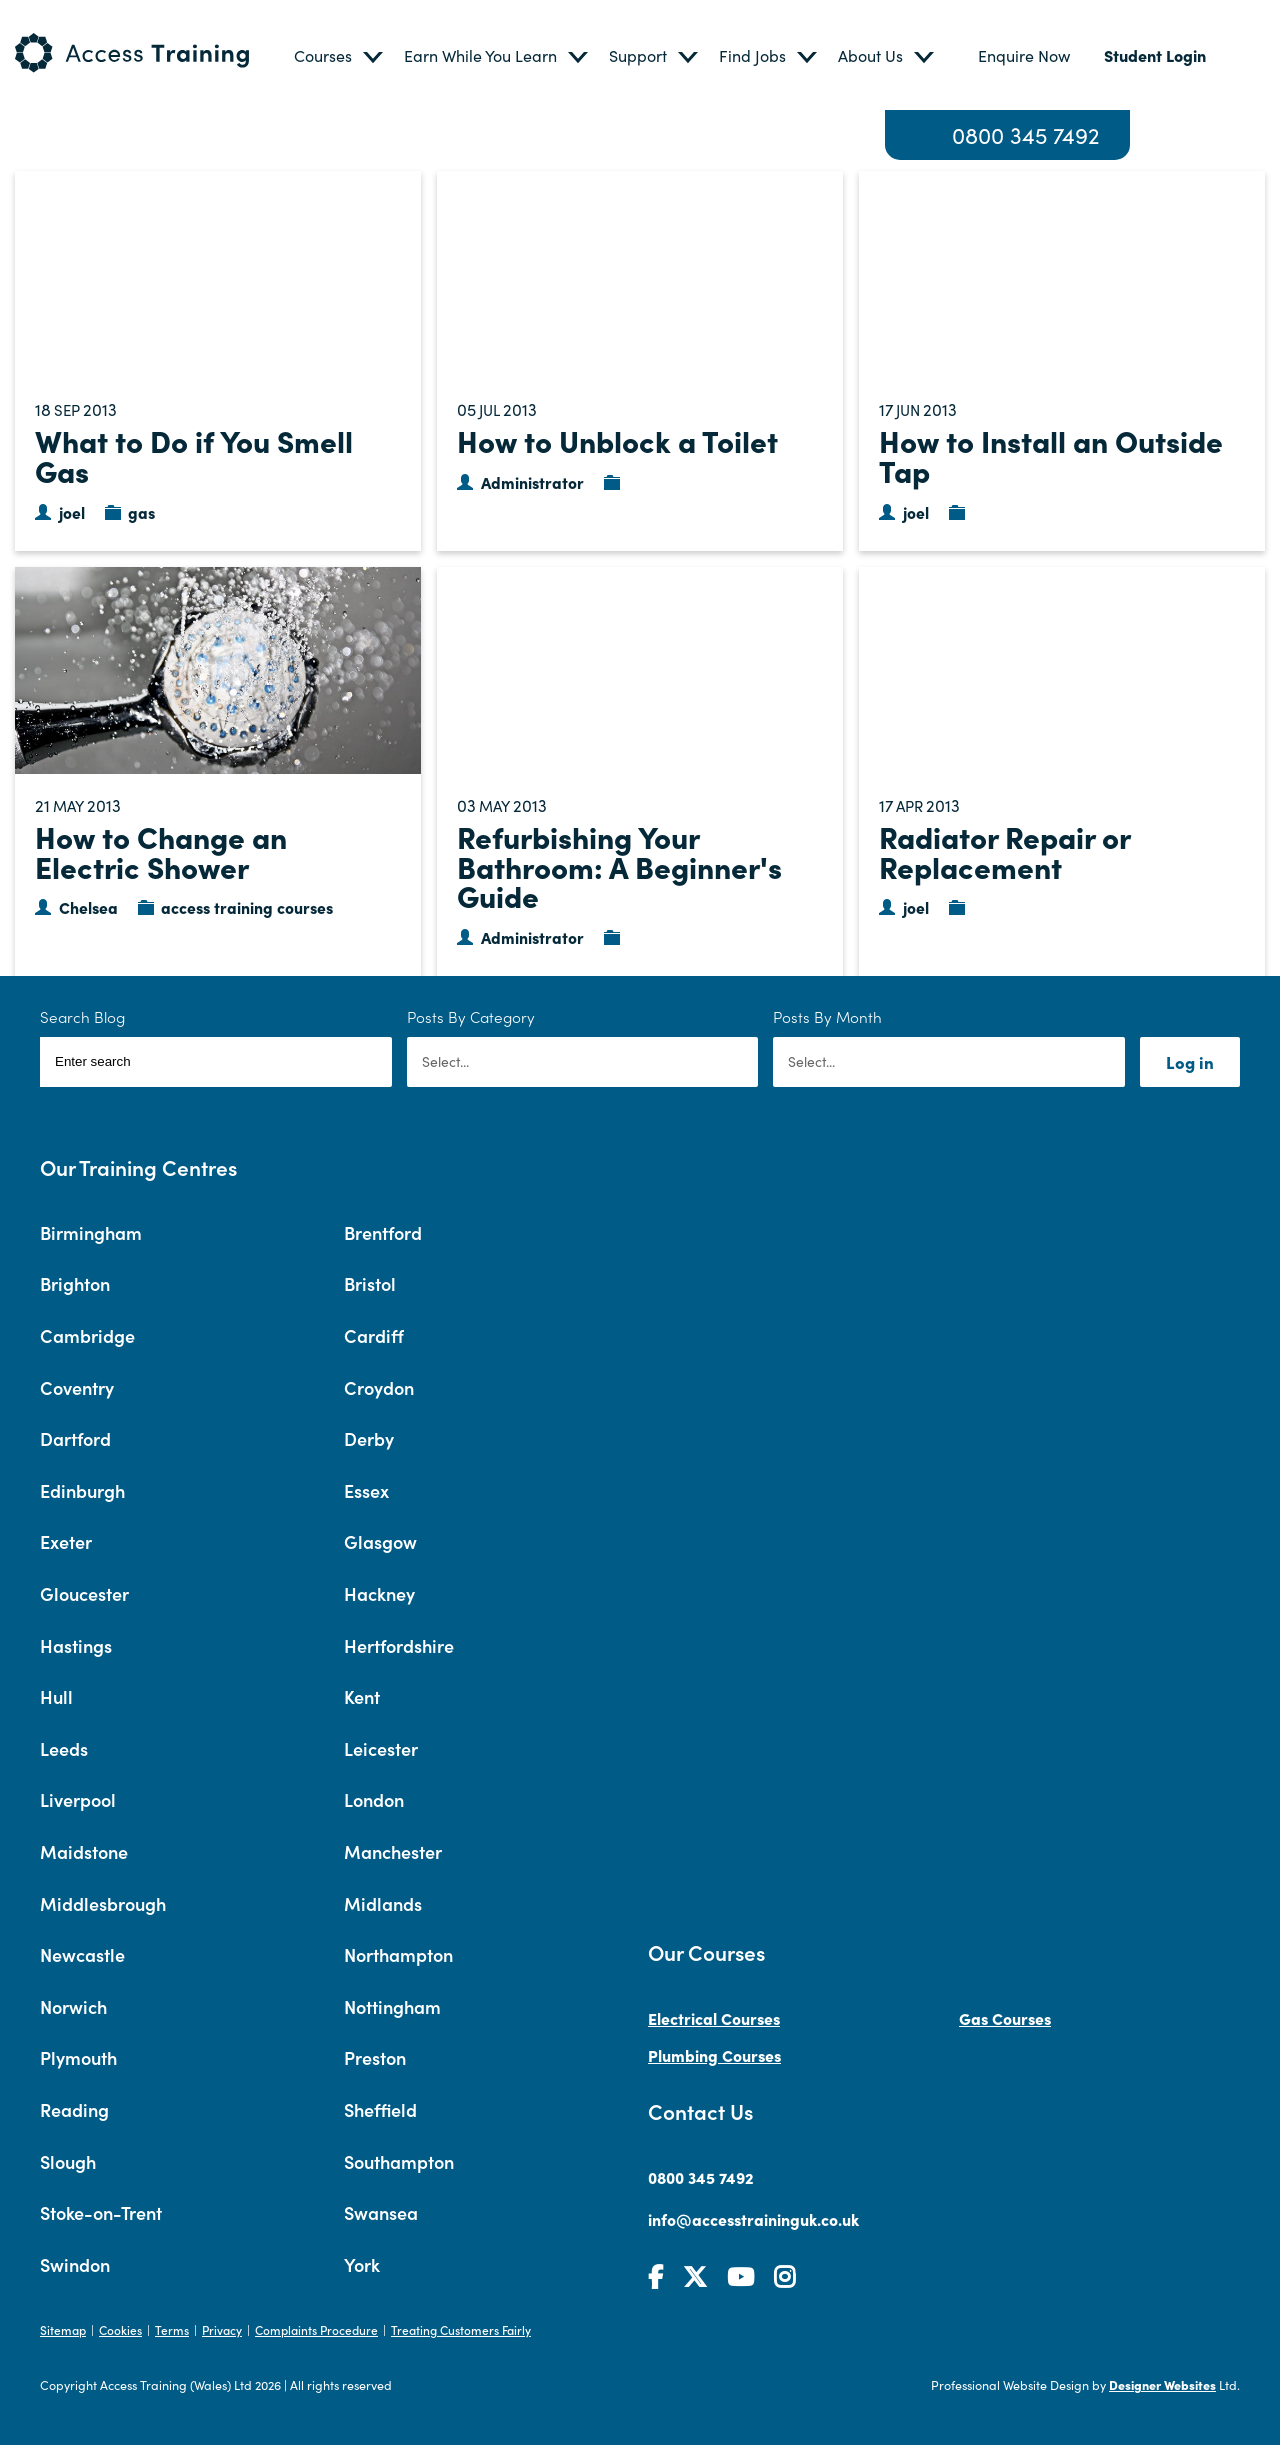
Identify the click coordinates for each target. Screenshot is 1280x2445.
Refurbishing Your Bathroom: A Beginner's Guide (619, 865)
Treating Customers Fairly (461, 2329)
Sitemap (63, 2329)
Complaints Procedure (316, 2329)
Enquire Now (1024, 55)
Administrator (532, 482)
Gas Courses (1005, 2018)
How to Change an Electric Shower (161, 851)
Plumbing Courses (714, 2055)
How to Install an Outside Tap (1051, 455)
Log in (1190, 1061)
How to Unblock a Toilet (617, 440)
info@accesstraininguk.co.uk (753, 2219)
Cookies (120, 2329)
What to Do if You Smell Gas (194, 455)
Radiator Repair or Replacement (1004, 851)
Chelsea (88, 907)
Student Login (1155, 55)
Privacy (222, 2329)
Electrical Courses (714, 2018)
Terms (172, 2329)
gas (141, 512)
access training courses (247, 907)
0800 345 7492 (1026, 135)
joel (72, 512)
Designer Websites (1162, 2384)
